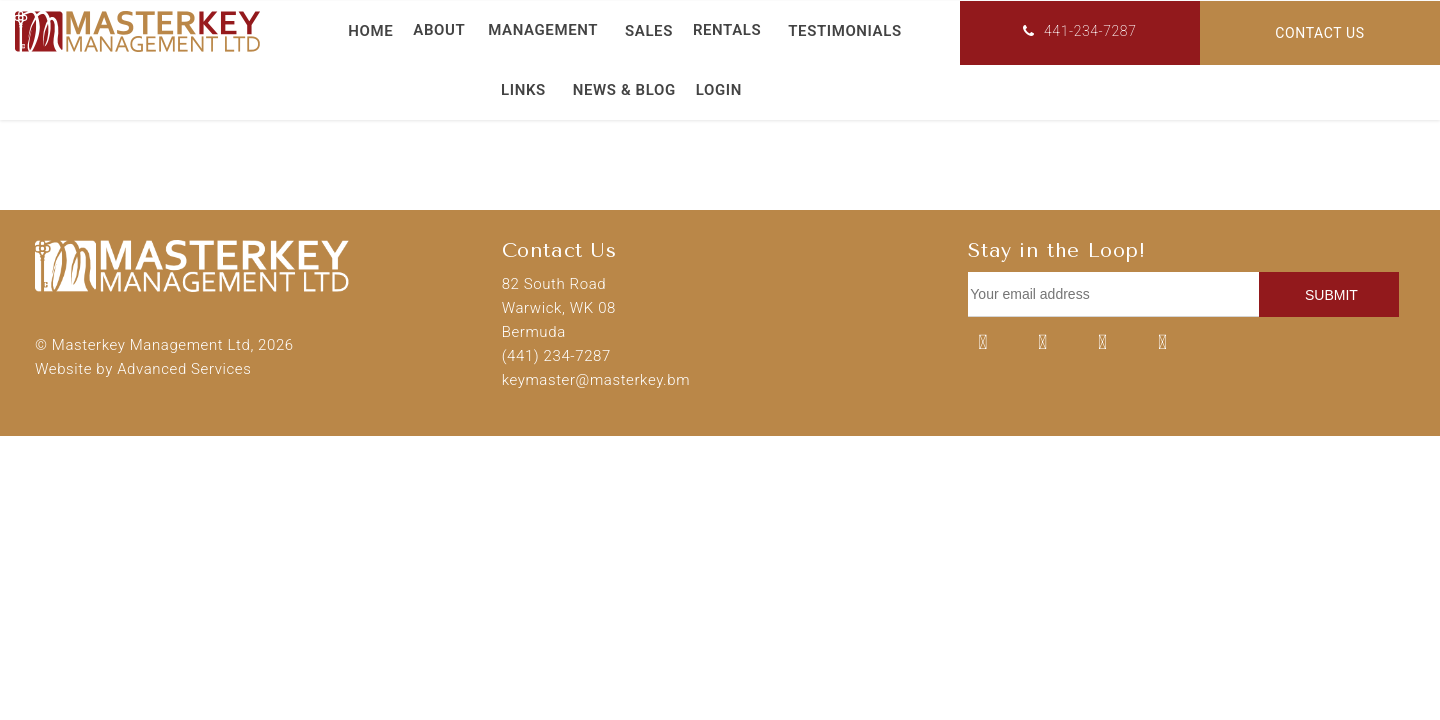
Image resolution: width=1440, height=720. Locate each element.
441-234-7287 (1079, 31)
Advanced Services (184, 369)
